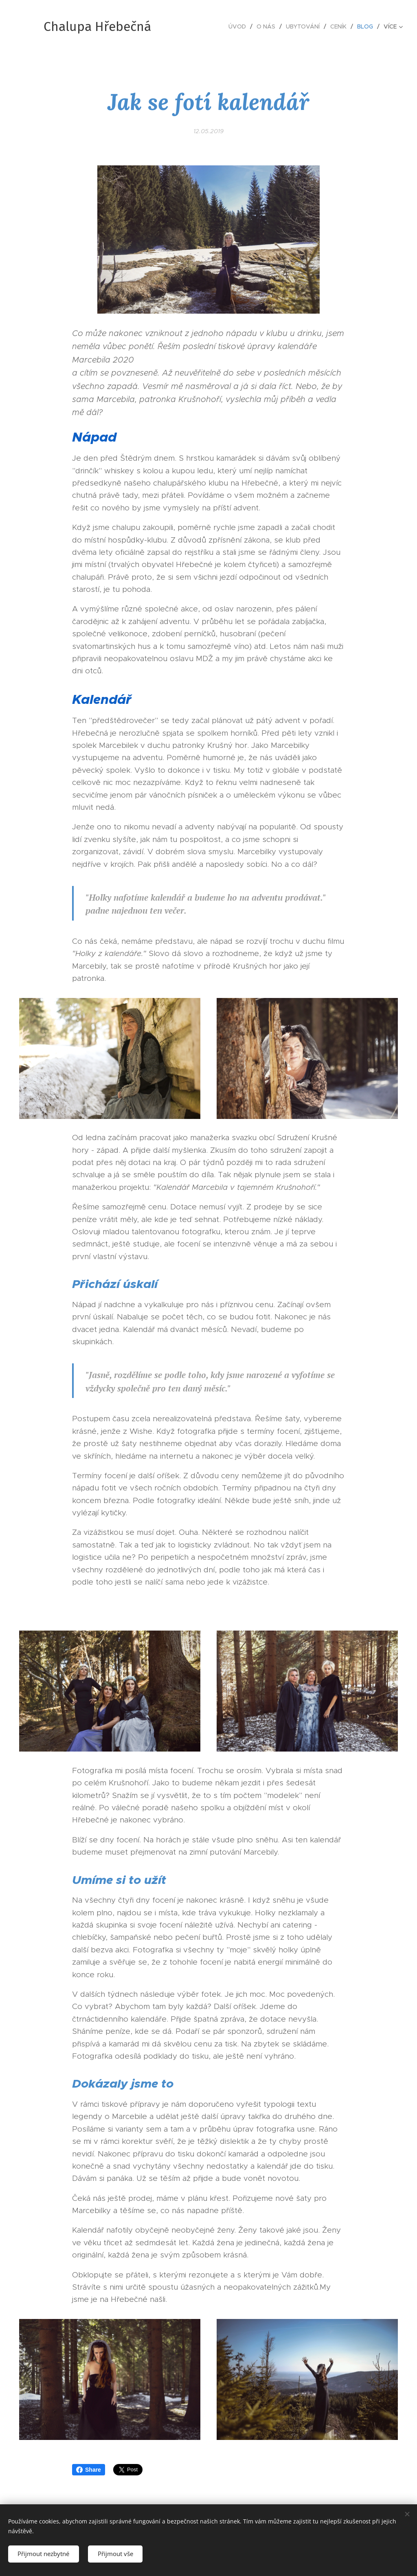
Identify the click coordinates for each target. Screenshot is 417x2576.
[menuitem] (239, 26)
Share (88, 2469)
